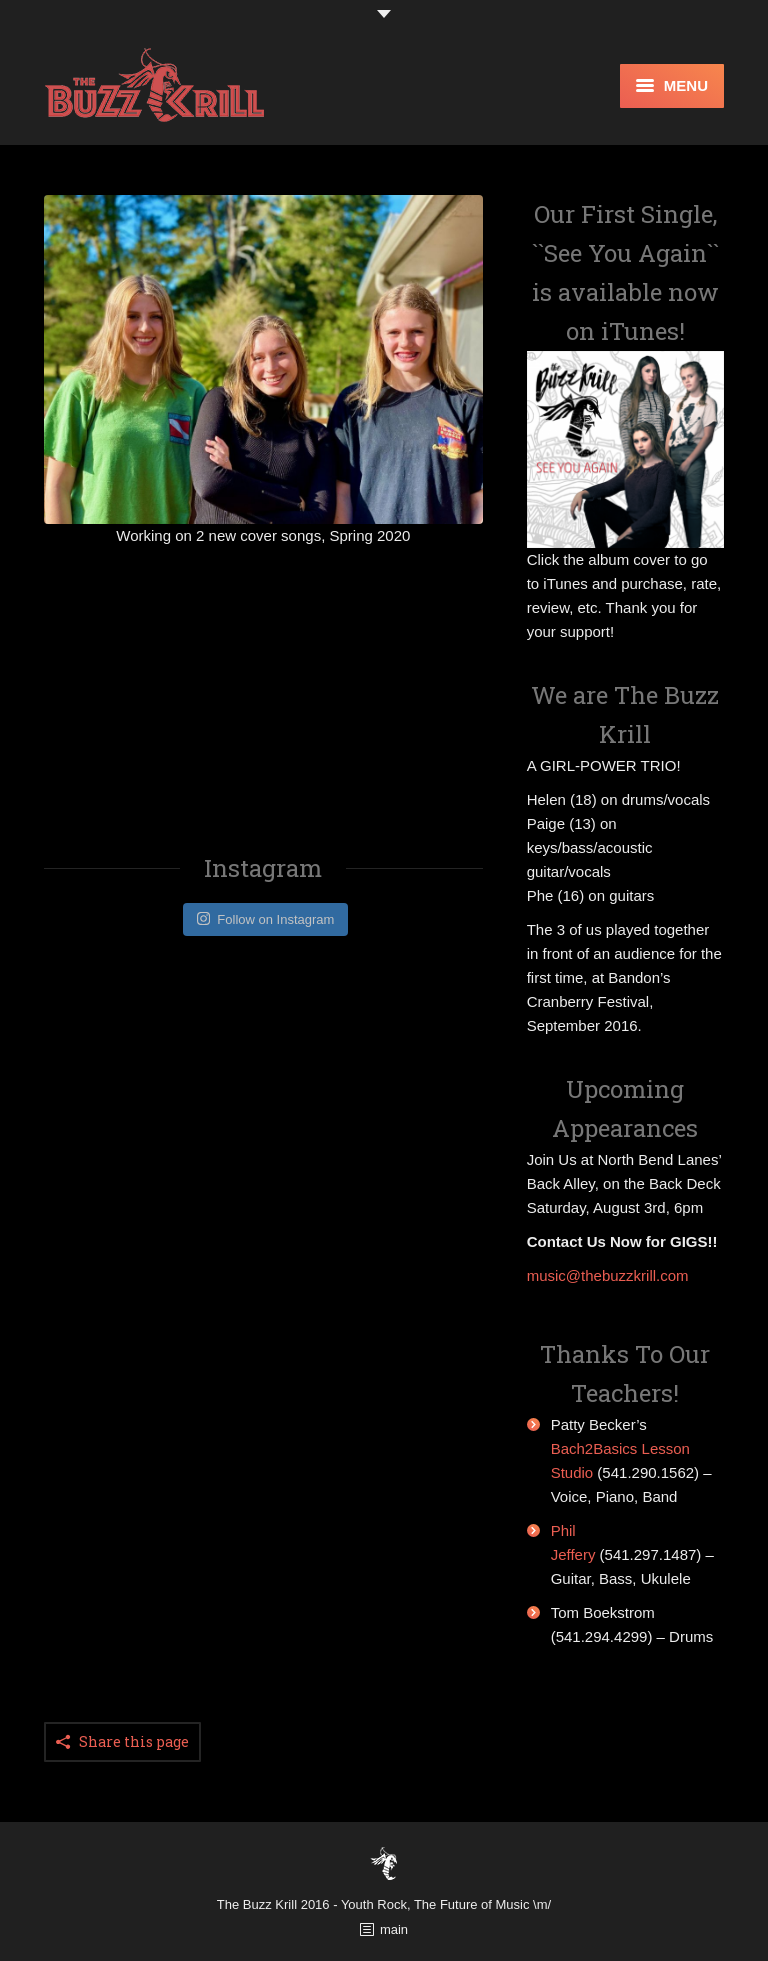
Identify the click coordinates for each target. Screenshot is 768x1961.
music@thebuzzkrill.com (608, 1275)
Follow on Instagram (265, 919)
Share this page (134, 1741)
